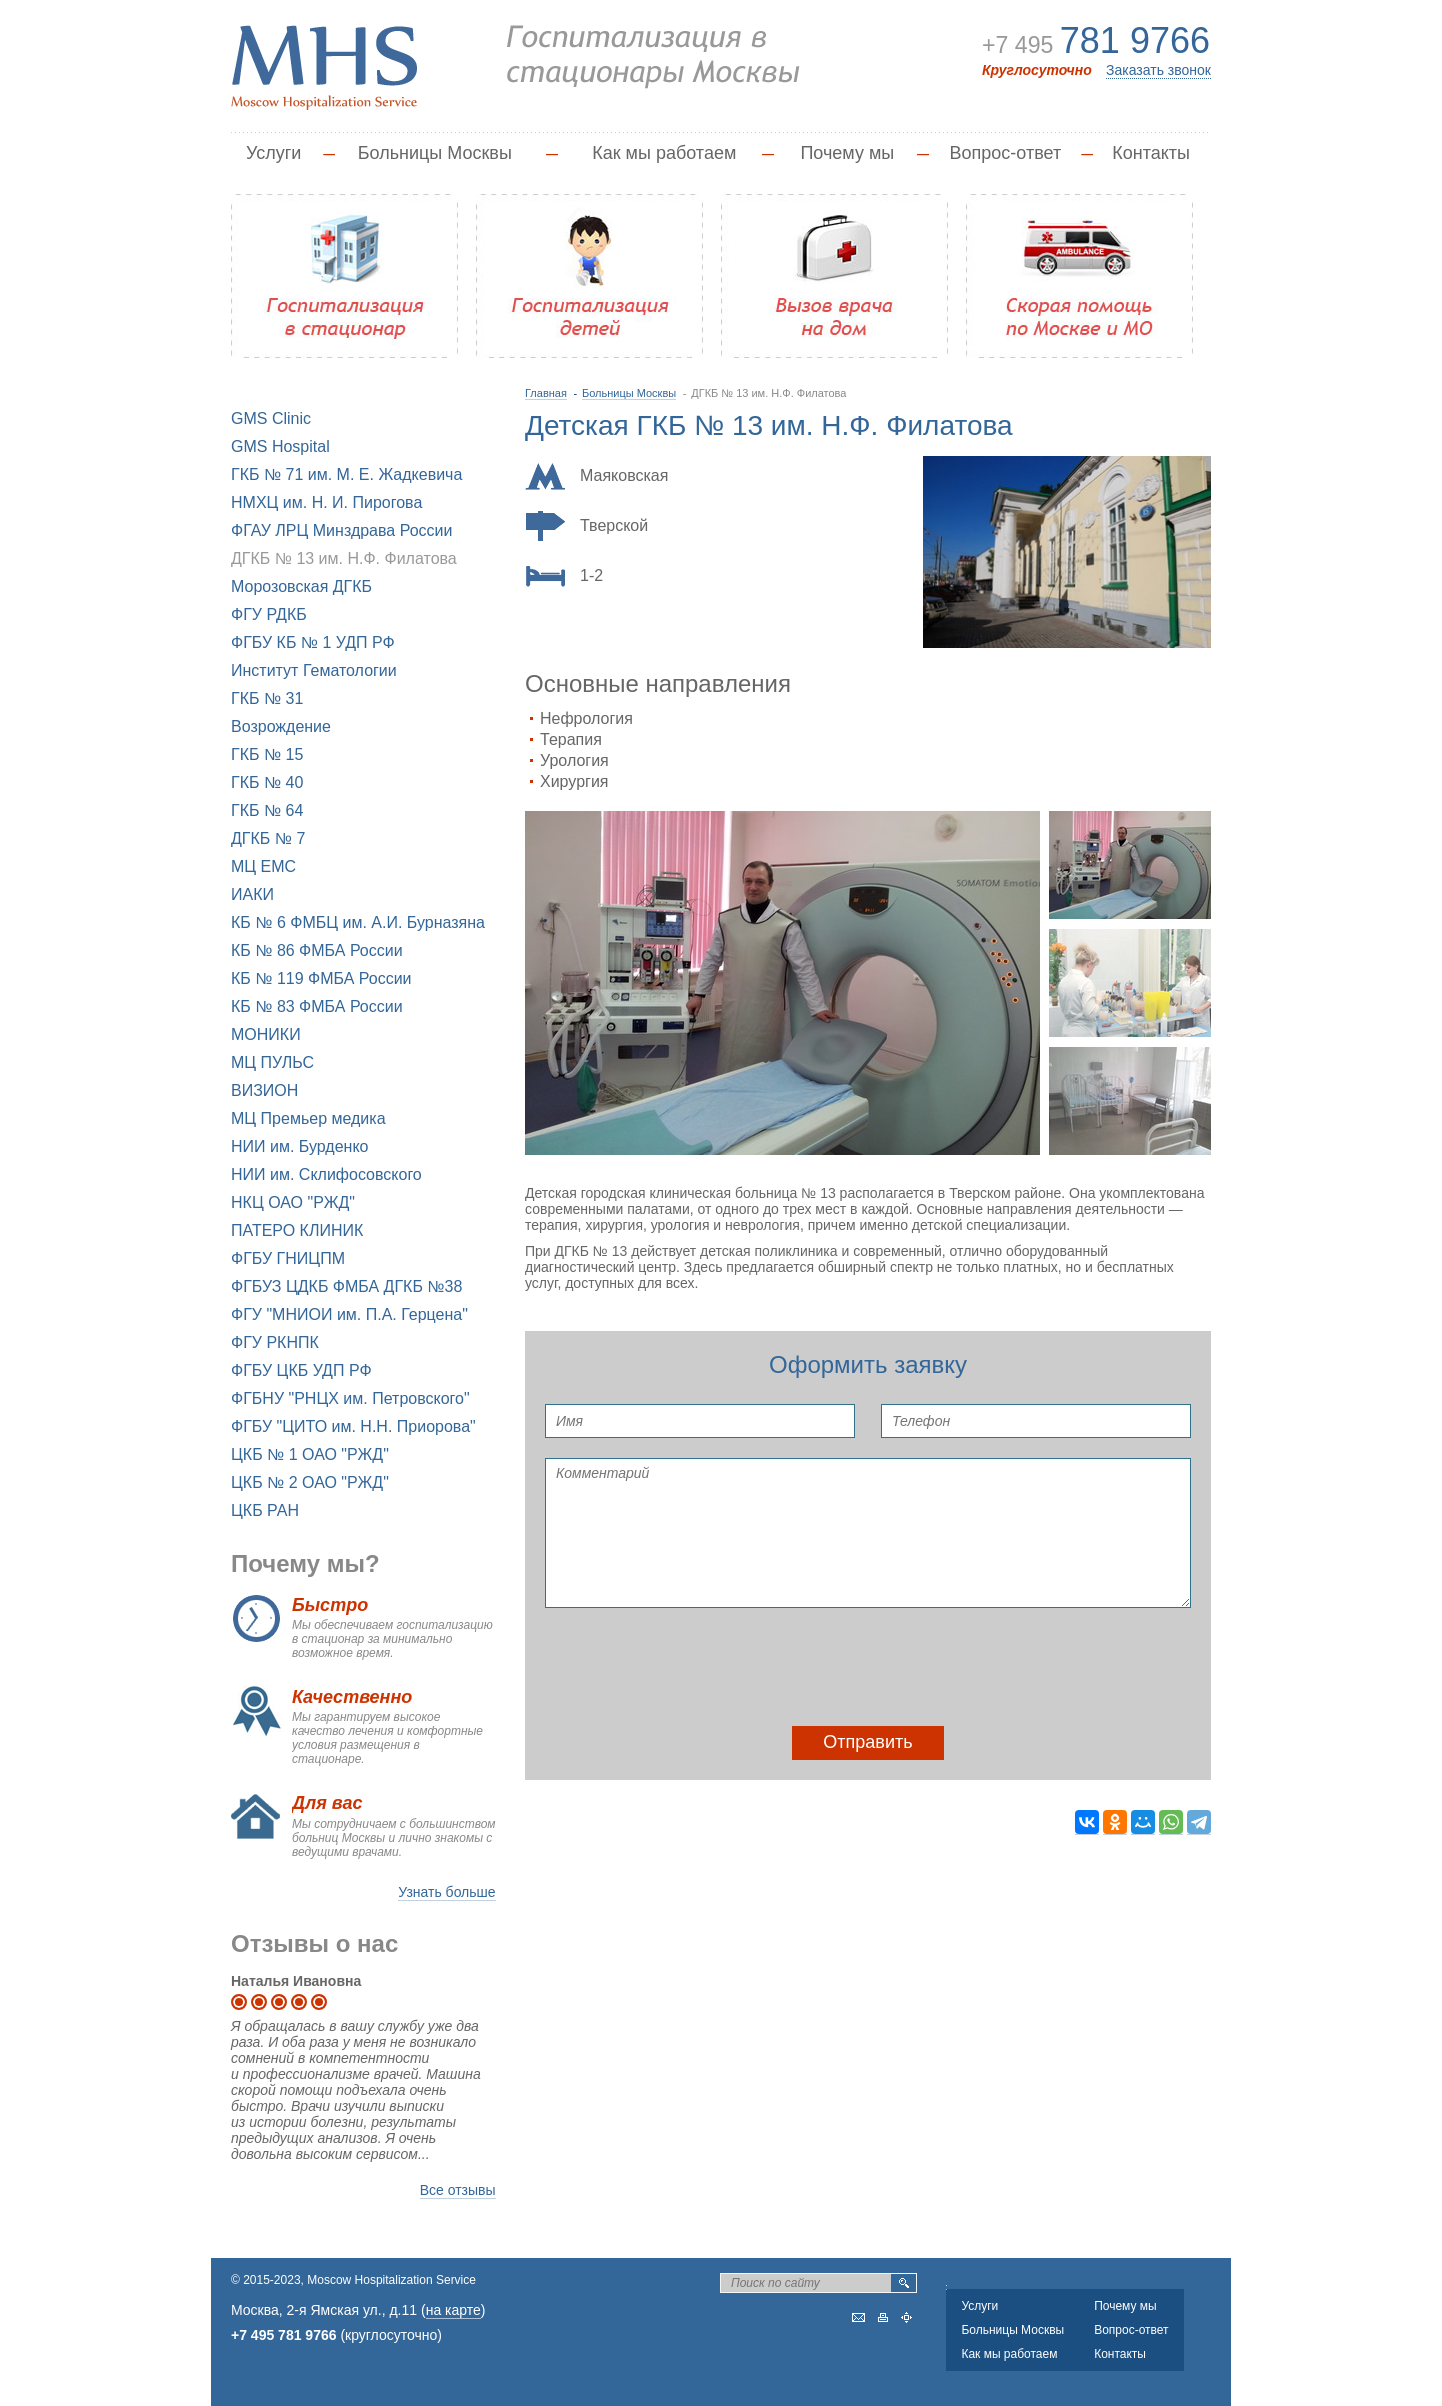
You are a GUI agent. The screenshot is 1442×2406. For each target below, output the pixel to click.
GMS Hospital (280, 446)
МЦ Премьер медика (308, 1118)
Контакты (1151, 153)
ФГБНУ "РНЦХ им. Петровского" (350, 1398)
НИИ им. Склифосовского (326, 1174)
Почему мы (847, 153)
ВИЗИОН (264, 1090)
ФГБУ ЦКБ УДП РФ (301, 1370)
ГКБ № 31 (267, 698)
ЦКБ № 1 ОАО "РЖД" (310, 1454)
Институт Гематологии (314, 670)
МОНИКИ (266, 1034)
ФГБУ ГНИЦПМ (288, 1258)
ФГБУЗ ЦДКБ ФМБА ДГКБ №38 (346, 1286)
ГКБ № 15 (267, 754)
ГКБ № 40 (267, 782)
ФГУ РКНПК (275, 1342)
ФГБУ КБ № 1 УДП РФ (313, 642)
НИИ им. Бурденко (299, 1146)
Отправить (867, 1742)
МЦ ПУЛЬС (272, 1062)
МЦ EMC (263, 866)
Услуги (273, 153)
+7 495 (1092, 44)
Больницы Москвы (435, 153)
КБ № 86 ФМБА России (317, 950)
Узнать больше (446, 1892)
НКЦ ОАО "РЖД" (293, 1202)
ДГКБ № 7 (268, 838)
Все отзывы (458, 2190)
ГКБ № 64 (267, 810)
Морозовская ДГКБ (301, 586)
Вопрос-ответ (1006, 153)
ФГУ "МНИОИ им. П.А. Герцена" (349, 1314)
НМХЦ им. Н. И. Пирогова (326, 502)
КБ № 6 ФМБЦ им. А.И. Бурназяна (358, 922)
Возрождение (281, 726)
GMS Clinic (271, 418)
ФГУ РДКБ (269, 614)
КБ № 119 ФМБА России (321, 978)
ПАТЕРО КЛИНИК (297, 1230)
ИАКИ (252, 894)
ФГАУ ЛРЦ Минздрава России (341, 530)
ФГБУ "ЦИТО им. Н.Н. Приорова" (353, 1426)
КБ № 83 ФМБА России (317, 1006)
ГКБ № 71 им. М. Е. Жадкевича (346, 474)
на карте (453, 2310)
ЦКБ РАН (265, 1510)
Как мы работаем (664, 153)
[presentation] (697, 1667)
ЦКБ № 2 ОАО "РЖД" (310, 1482)
